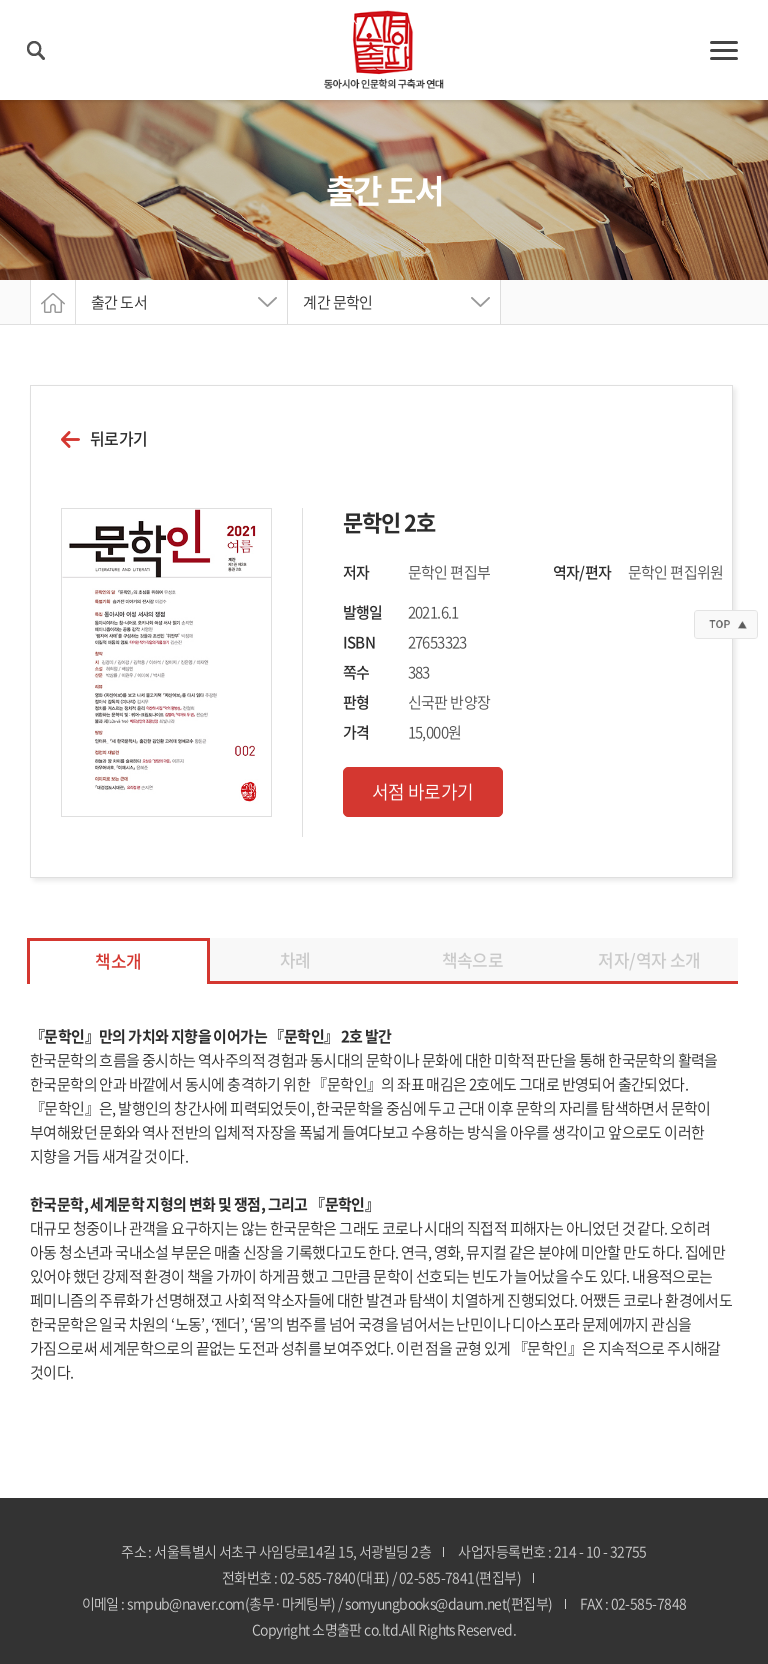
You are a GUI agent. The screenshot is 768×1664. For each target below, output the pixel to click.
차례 (295, 959)
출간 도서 (119, 302)
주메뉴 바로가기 (0, 0)
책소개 (118, 960)
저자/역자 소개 (649, 959)
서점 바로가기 (423, 791)
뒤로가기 (119, 438)
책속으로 (473, 959)
